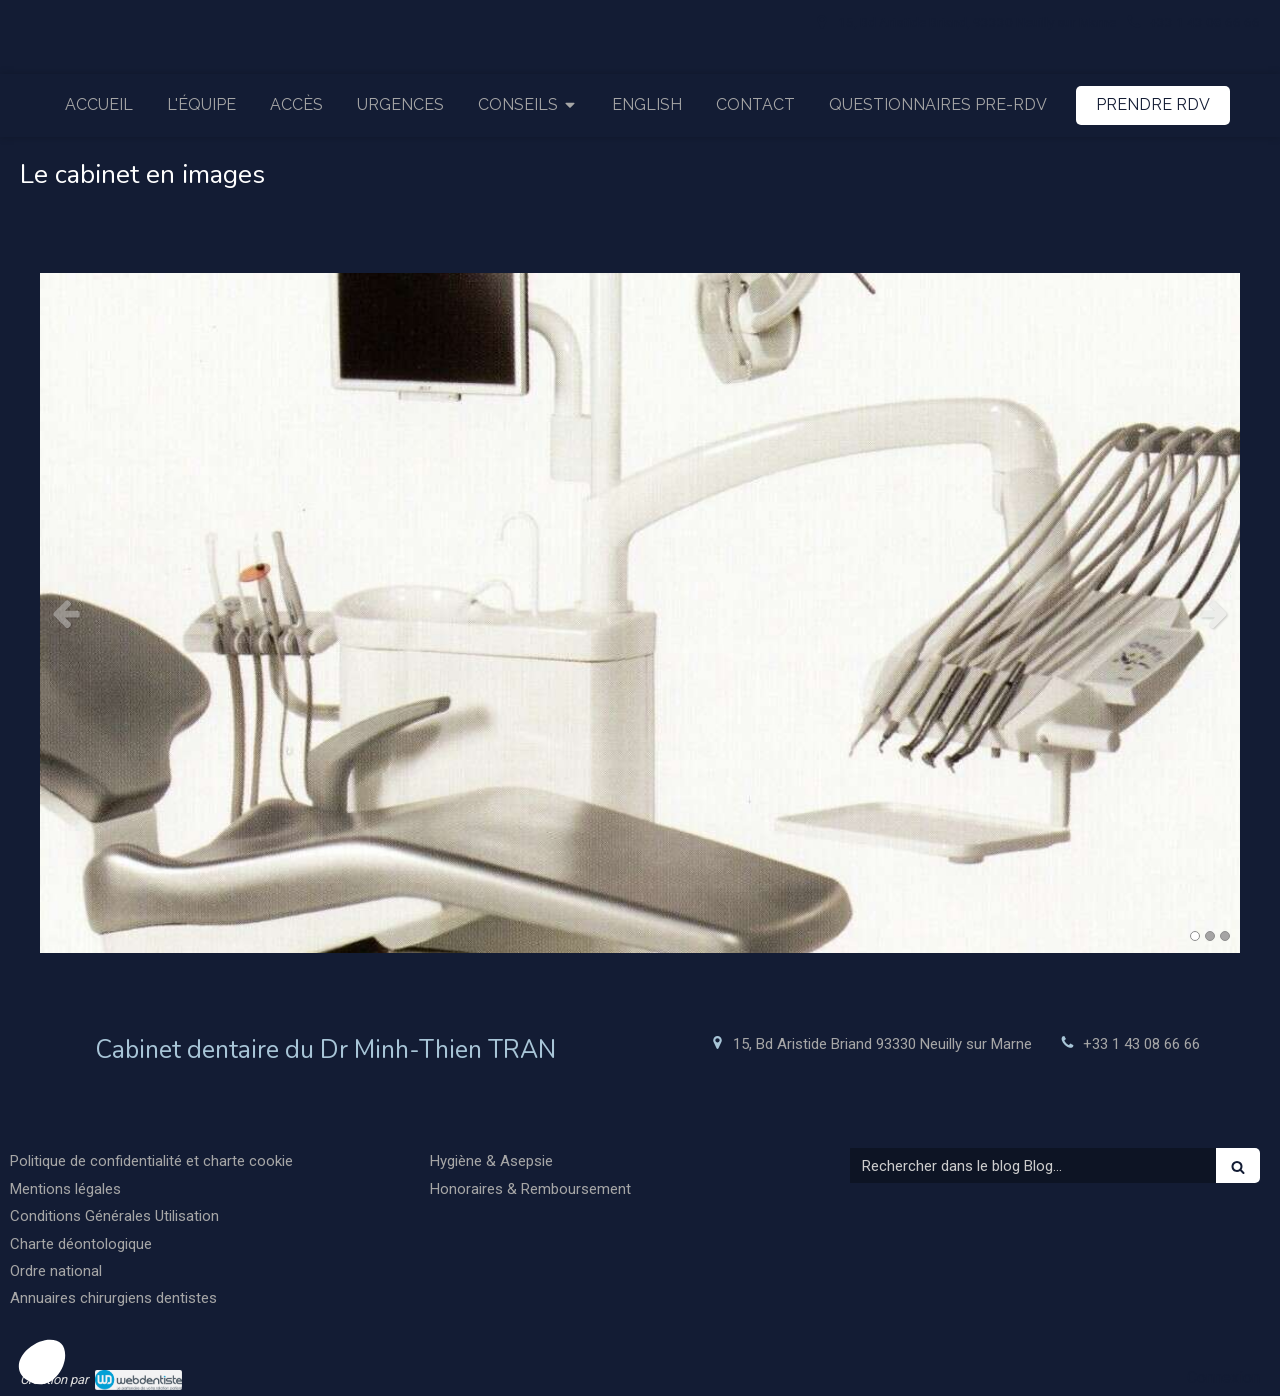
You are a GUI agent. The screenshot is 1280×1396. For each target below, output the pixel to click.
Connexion (1223, 1377)
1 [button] (1195, 936)
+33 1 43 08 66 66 (1141, 1044)
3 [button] (1225, 936)
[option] (640, 613)
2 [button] (1210, 936)
